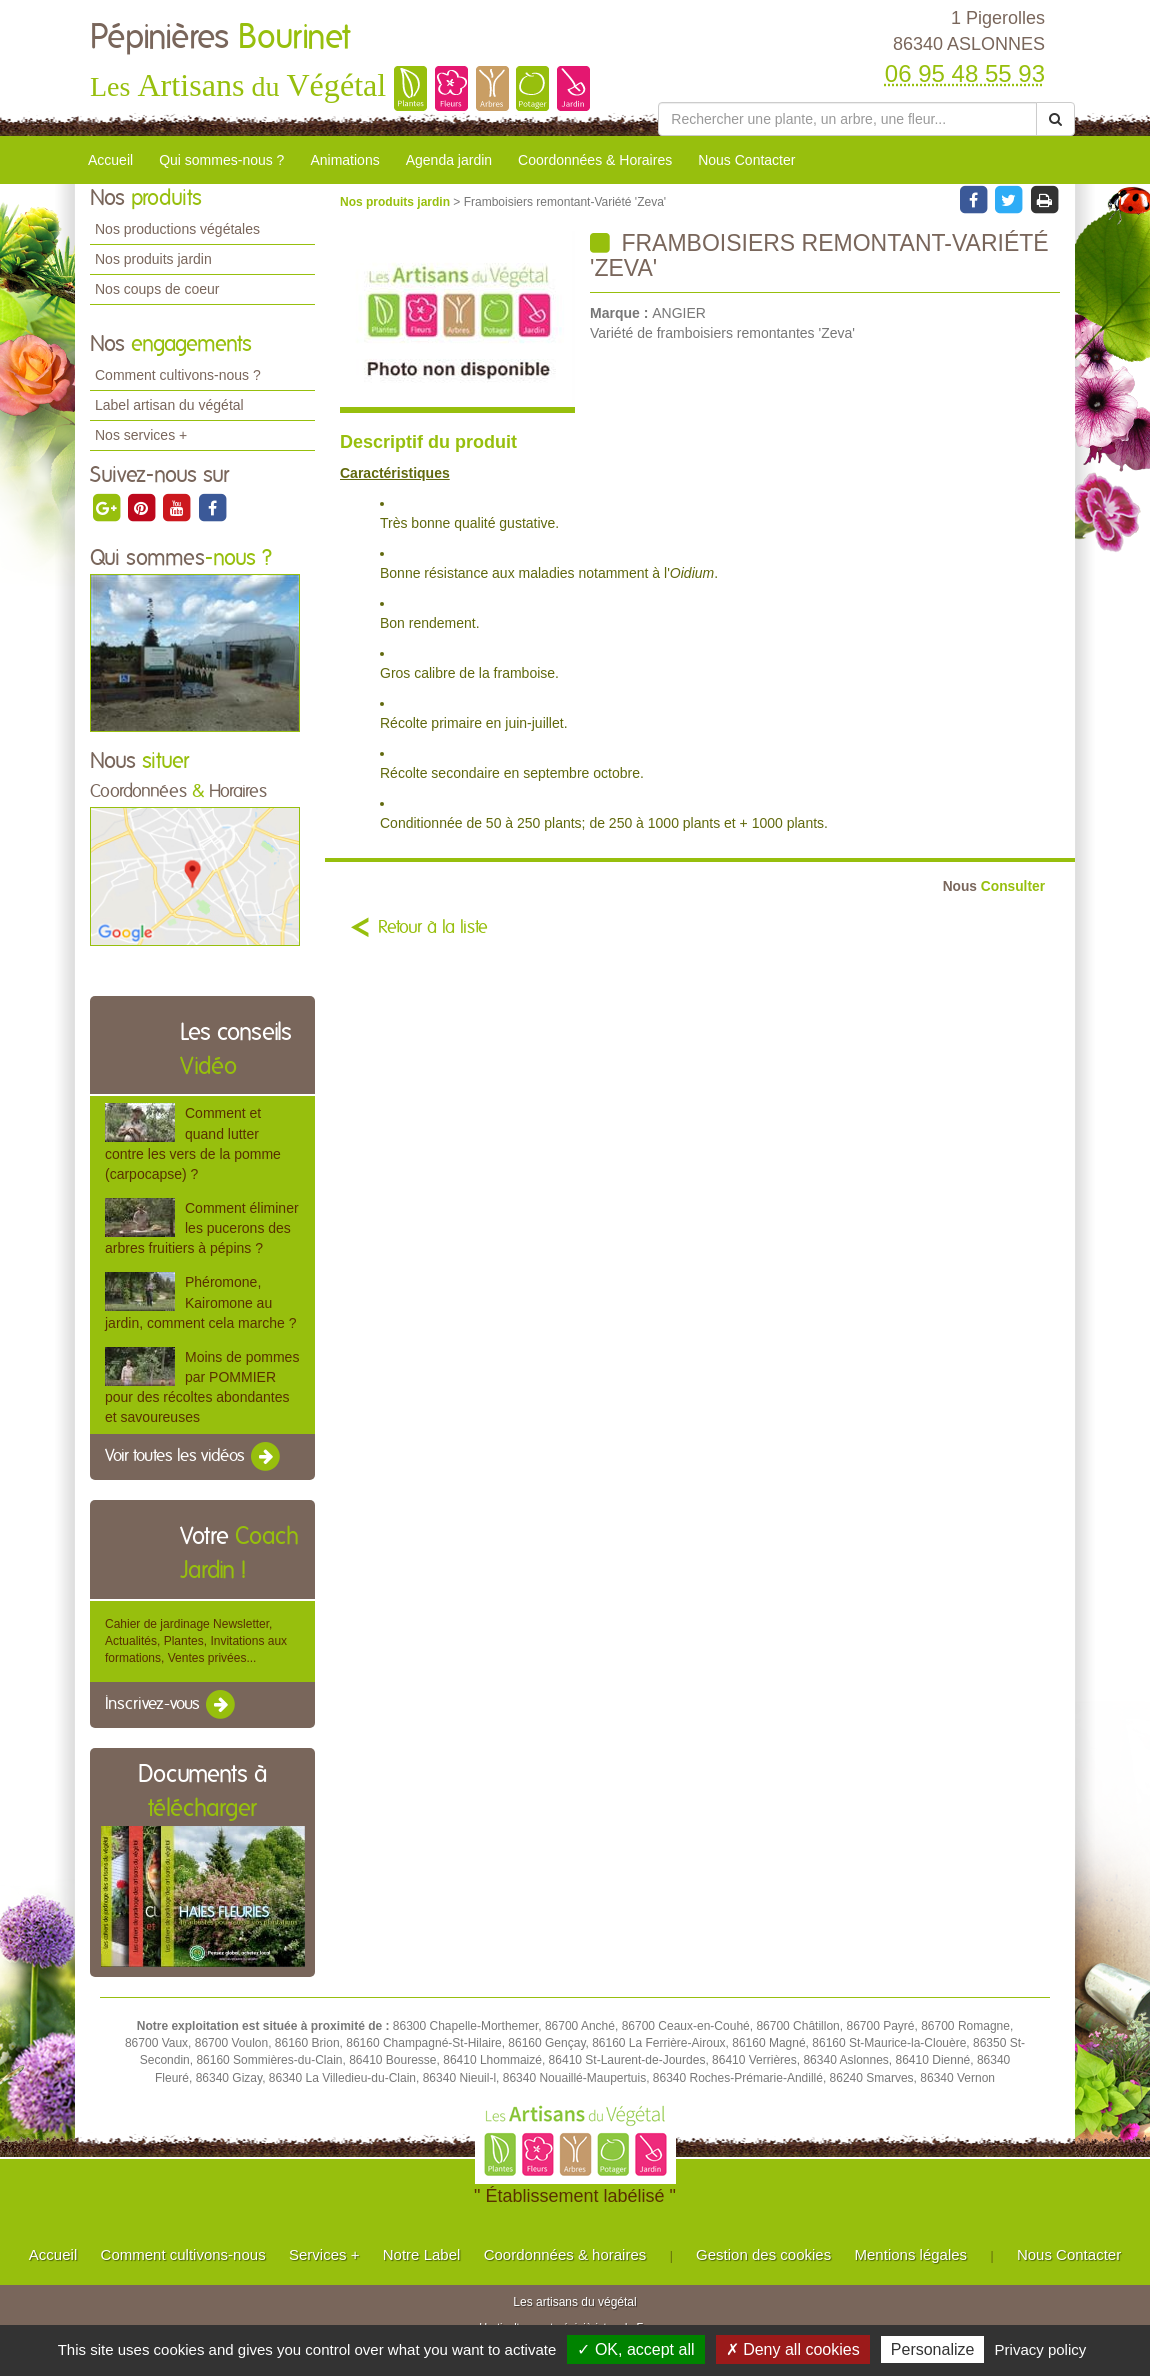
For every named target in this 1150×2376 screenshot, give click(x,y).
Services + (324, 2254)
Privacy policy (1041, 2349)
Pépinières (220, 38)
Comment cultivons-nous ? (178, 375)
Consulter (994, 886)
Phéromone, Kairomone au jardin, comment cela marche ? (200, 1302)
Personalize (933, 2349)
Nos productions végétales (177, 229)
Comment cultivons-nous (183, 2254)
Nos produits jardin (153, 259)
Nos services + (141, 435)
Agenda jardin (449, 160)
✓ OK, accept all (635, 2349)
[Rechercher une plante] (847, 119)
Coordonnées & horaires (565, 2254)
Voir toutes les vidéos (194, 1457)
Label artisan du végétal (169, 405)
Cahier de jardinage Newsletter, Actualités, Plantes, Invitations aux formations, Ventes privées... (196, 1641)
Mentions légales (911, 2254)
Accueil (110, 160)
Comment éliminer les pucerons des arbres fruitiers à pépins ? (202, 1228)
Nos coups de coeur (157, 289)
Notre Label (422, 2254)
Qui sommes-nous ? (221, 160)
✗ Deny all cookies (793, 2349)
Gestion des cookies (763, 2254)
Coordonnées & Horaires (595, 160)
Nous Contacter (746, 160)
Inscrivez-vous (171, 1705)
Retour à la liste (433, 928)
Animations (344, 160)
